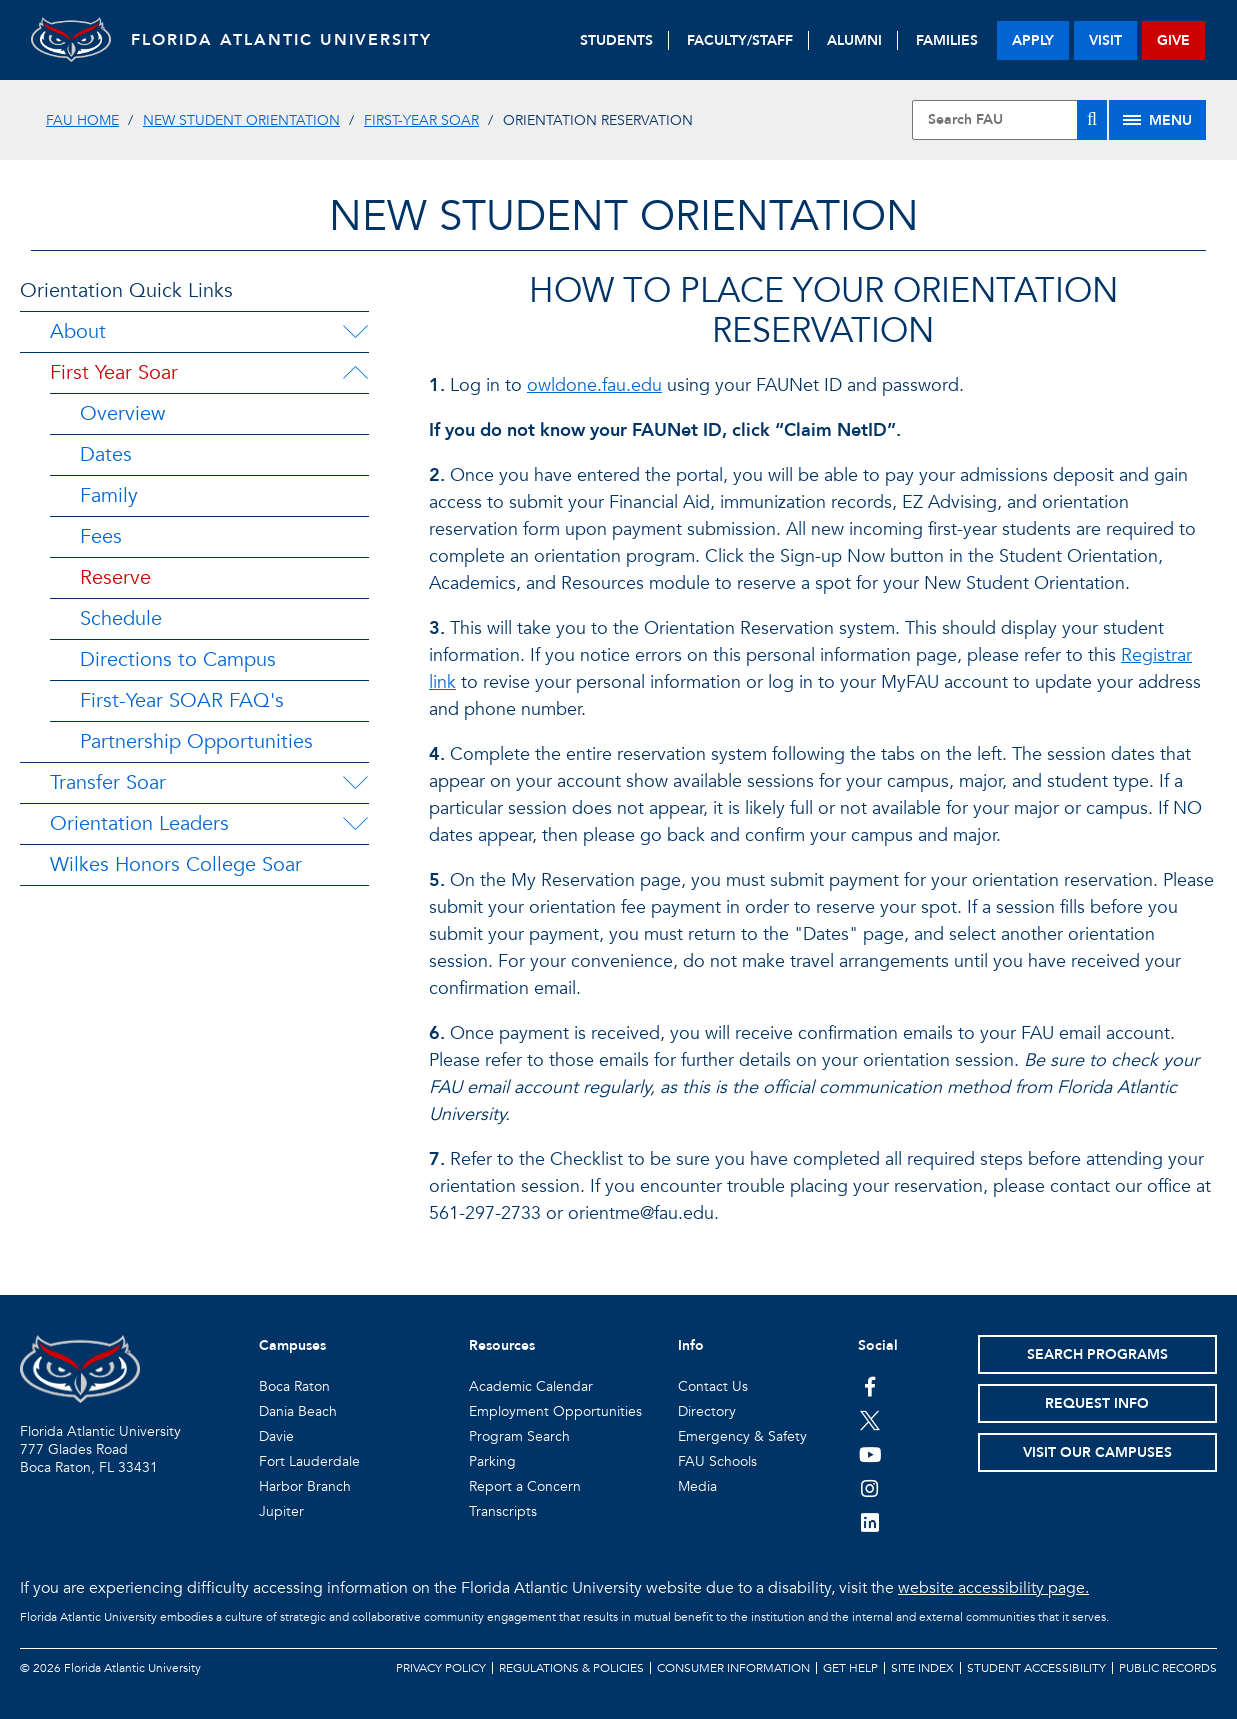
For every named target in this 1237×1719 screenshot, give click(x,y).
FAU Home (82, 120)
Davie (276, 1436)
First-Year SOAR (421, 120)
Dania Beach (298, 1411)
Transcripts (503, 1511)
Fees (101, 536)
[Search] (1092, 120)
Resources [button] (502, 1345)
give (1173, 40)
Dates (106, 454)
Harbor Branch (305, 1486)
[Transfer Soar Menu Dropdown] (355, 783)
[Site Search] (1009, 120)
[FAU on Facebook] (870, 1386)
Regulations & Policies (571, 1668)
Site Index (922, 1668)
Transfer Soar (108, 782)
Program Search (519, 1436)
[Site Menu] (1157, 120)
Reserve (115, 577)
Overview (122, 413)
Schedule (121, 618)
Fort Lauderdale (309, 1461)
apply (1033, 40)
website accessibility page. (993, 1588)
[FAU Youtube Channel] (870, 1454)
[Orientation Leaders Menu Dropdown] (355, 824)
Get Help (850, 1668)
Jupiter (281, 1511)
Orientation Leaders (139, 823)
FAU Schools (717, 1461)
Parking (492, 1461)
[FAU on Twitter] (870, 1420)
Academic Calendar (531, 1386)
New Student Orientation (241, 120)
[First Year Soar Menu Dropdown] (355, 373)
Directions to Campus (178, 659)
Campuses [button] (292, 1345)
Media (697, 1486)
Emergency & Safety (742, 1436)
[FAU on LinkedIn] (870, 1522)
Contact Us (713, 1386)
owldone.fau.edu (594, 385)
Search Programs (1097, 1354)
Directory (707, 1411)
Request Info (1097, 1403)
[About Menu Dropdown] (355, 332)
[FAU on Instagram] (870, 1488)
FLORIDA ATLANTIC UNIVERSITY (281, 40)
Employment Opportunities (555, 1411)
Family (109, 495)
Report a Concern (525, 1486)
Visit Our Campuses (1097, 1452)
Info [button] (691, 1345)
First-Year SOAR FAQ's (182, 700)
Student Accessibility (1036, 1668)
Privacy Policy (441, 1668)
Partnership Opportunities (196, 741)
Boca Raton (294, 1386)
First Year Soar (114, 372)
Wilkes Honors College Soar (176, 864)
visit (1105, 40)
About (78, 331)
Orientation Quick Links (126, 290)
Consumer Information (733, 1668)
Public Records (1168, 1668)
